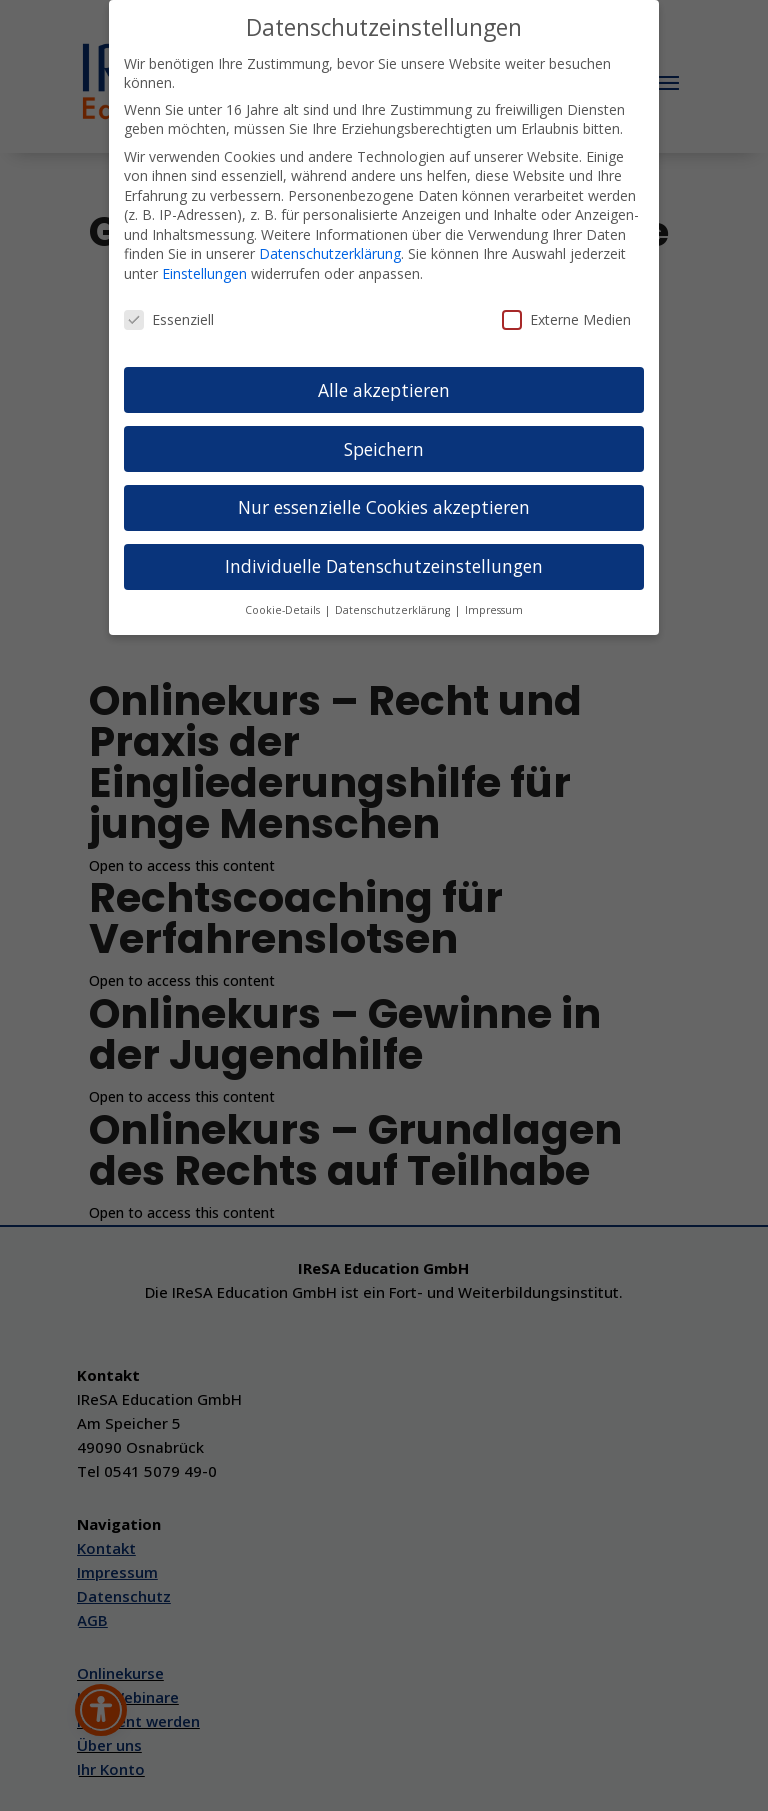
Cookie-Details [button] (284, 610)
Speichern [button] (384, 449)
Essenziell (169, 319)
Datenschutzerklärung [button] (394, 610)
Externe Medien (566, 319)
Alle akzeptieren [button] (384, 390)
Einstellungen (204, 273)
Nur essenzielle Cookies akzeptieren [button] (384, 507)
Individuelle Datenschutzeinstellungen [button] (384, 566)
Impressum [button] (494, 610)
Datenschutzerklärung (330, 253)
